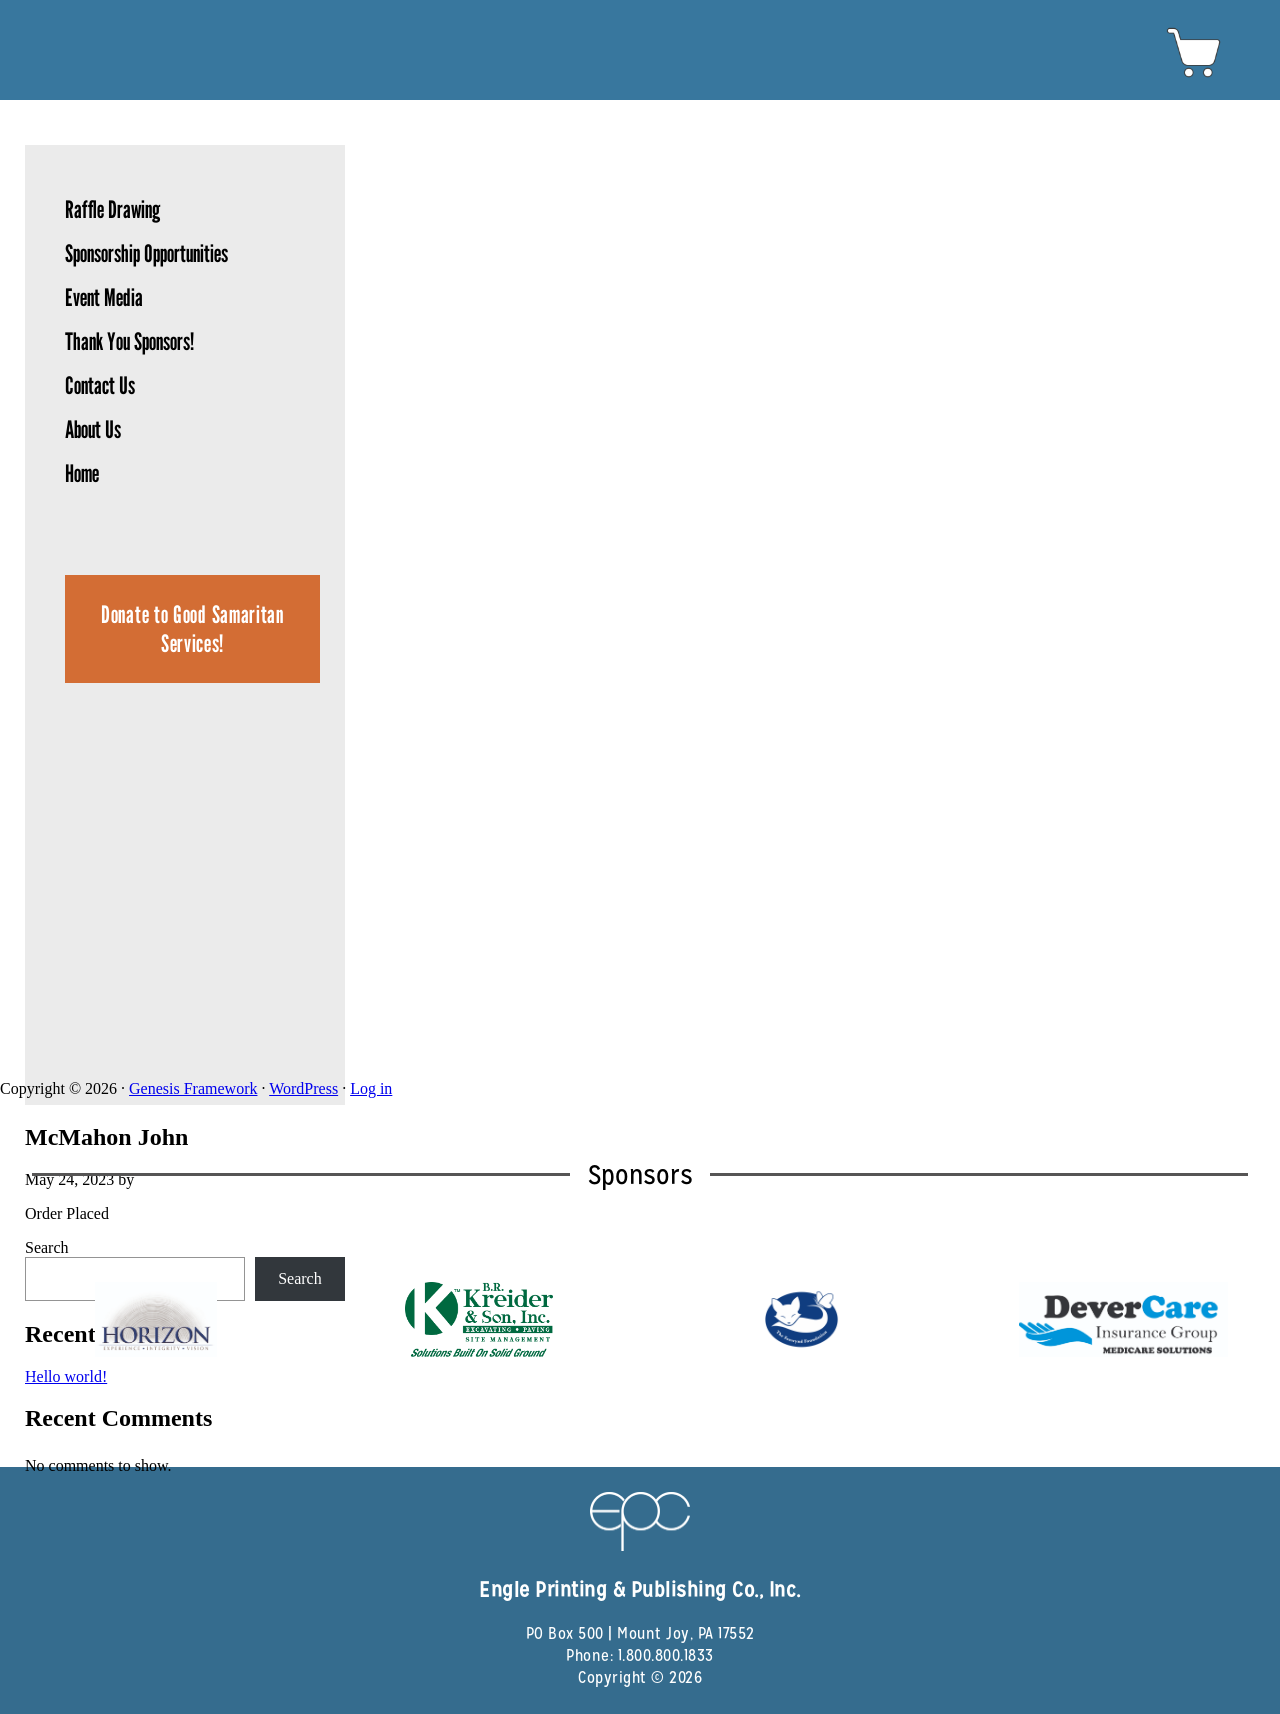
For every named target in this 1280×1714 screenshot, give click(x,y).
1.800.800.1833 (666, 1655)
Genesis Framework (193, 1088)
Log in (371, 1088)
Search (47, 1247)
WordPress (303, 1088)
